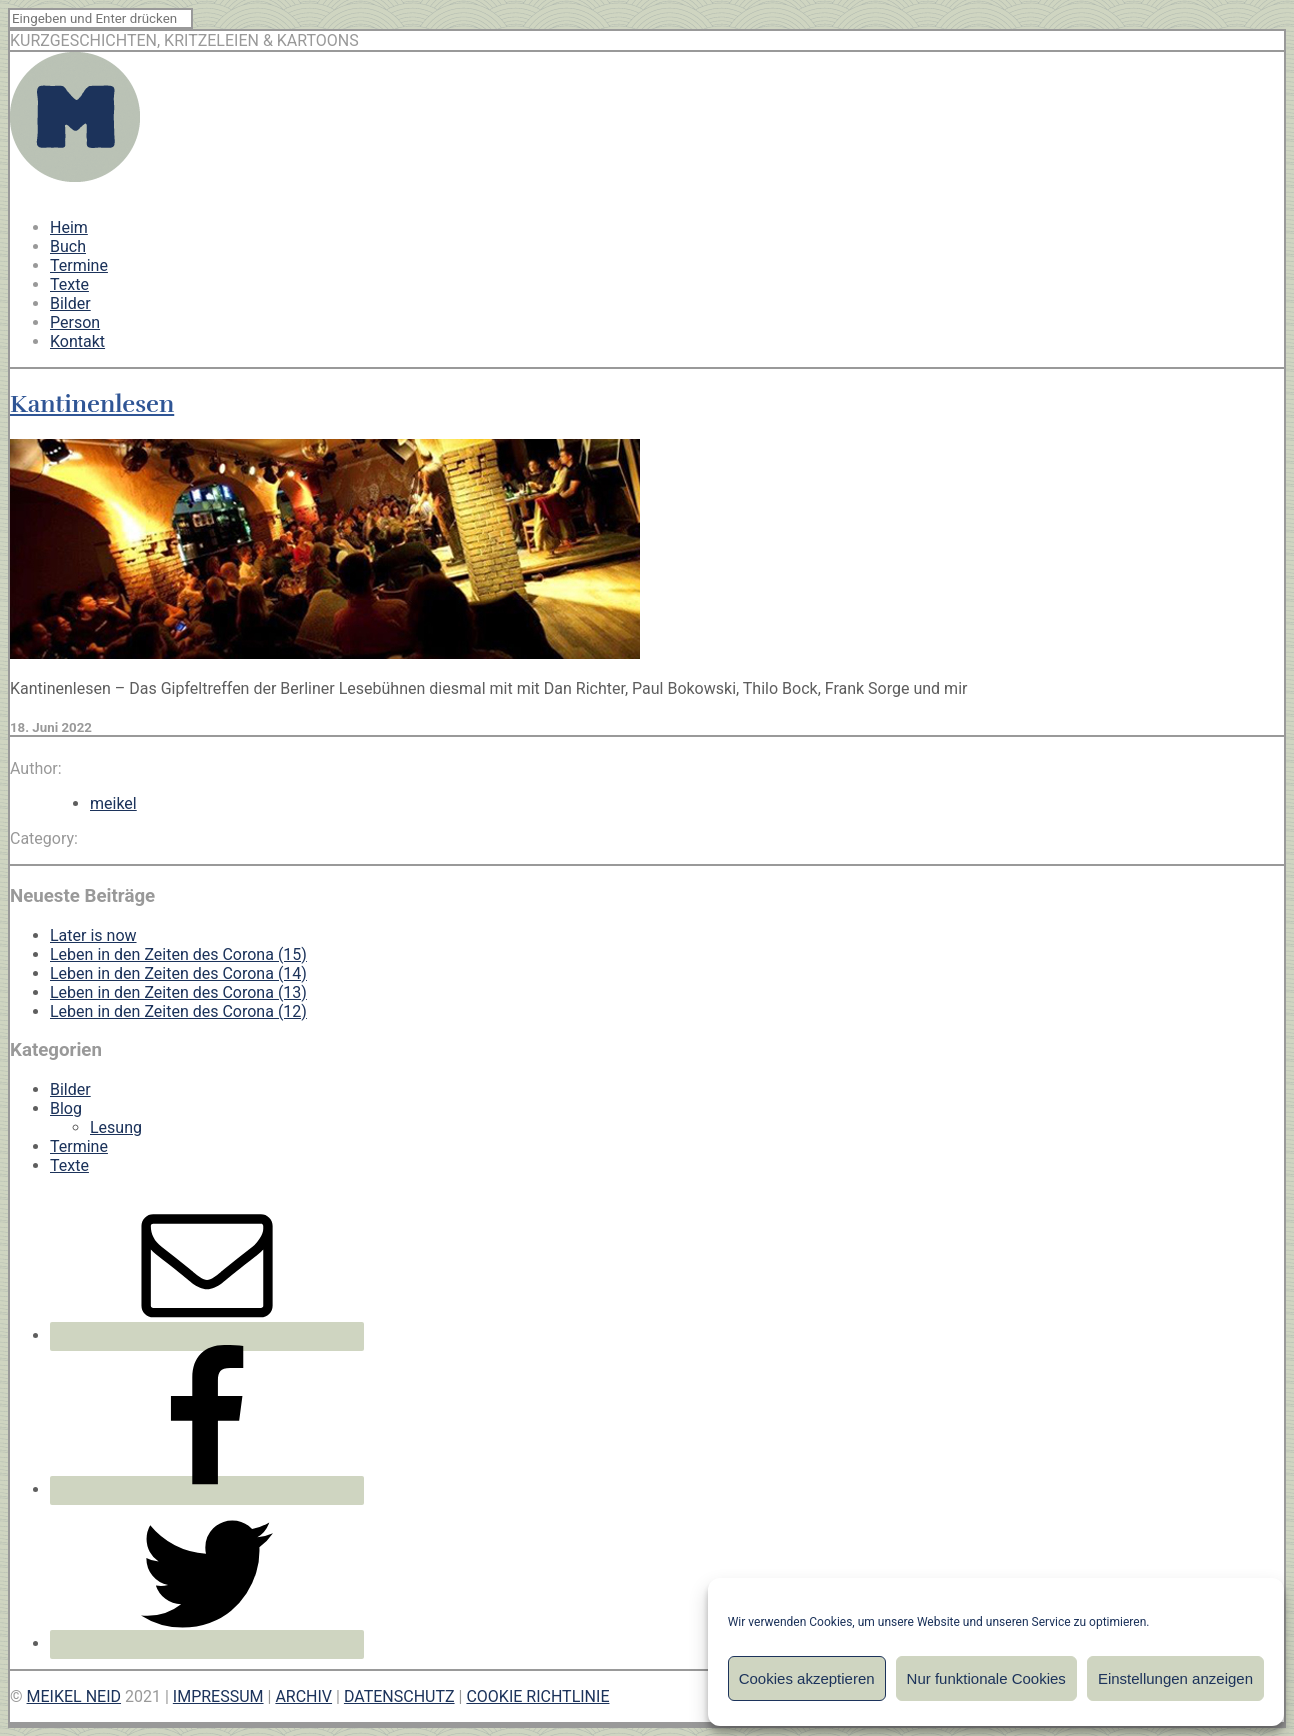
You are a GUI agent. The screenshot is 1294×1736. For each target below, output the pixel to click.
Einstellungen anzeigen (1175, 1678)
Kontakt (77, 341)
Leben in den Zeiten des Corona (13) (178, 992)
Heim (69, 227)
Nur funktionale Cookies (986, 1678)
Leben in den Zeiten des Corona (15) (178, 954)
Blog (66, 1108)
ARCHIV (303, 1696)
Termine (79, 265)
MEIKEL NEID (74, 1696)
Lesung (116, 1127)
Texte (69, 284)
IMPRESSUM (218, 1696)
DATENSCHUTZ (399, 1696)
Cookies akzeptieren (807, 1678)
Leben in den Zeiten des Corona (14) (178, 973)
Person (75, 322)
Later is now (93, 935)
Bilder (70, 303)
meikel (113, 803)
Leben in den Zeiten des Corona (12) (178, 1011)
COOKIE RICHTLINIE (537, 1696)
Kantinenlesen (92, 404)
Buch (68, 246)
